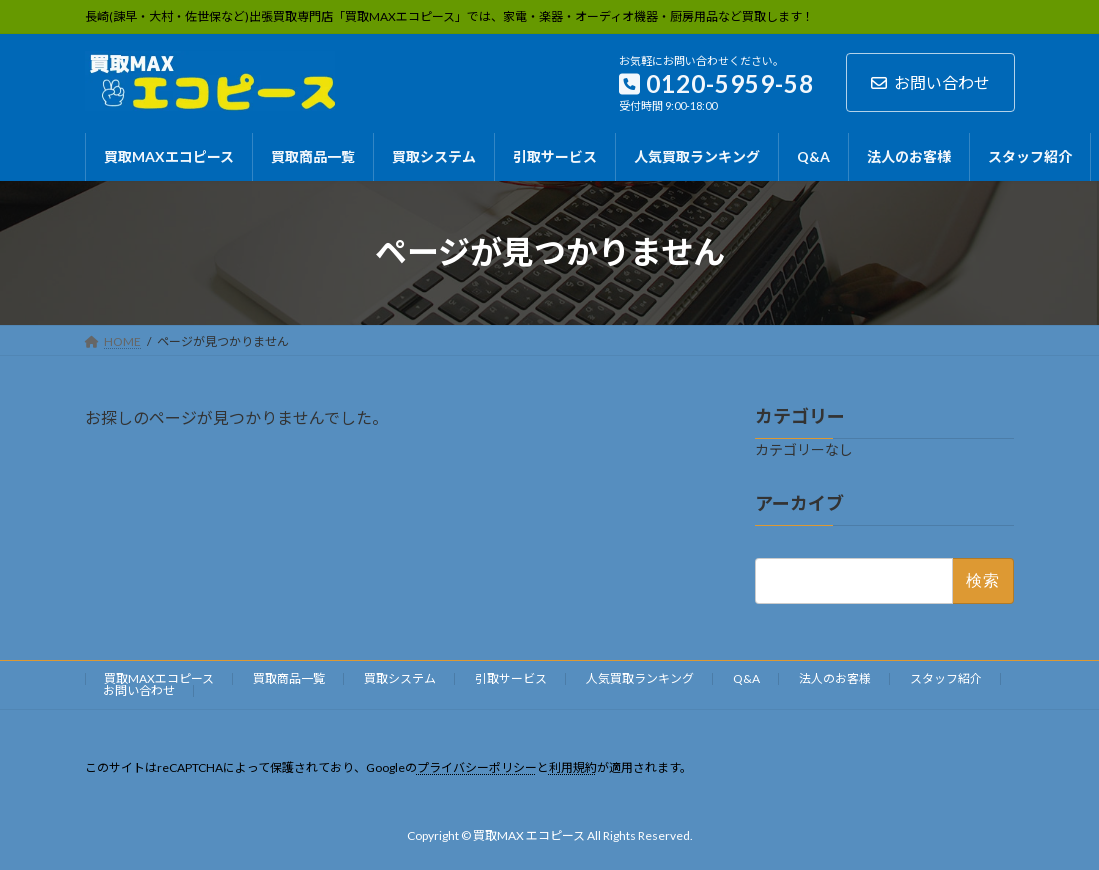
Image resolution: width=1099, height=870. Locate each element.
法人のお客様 (835, 678)
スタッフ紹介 (946, 678)
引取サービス (511, 678)
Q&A (746, 678)
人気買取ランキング (640, 678)
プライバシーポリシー (477, 767)
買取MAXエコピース (159, 678)
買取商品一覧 (289, 678)
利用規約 (573, 767)
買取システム (400, 678)
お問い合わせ (930, 82)
